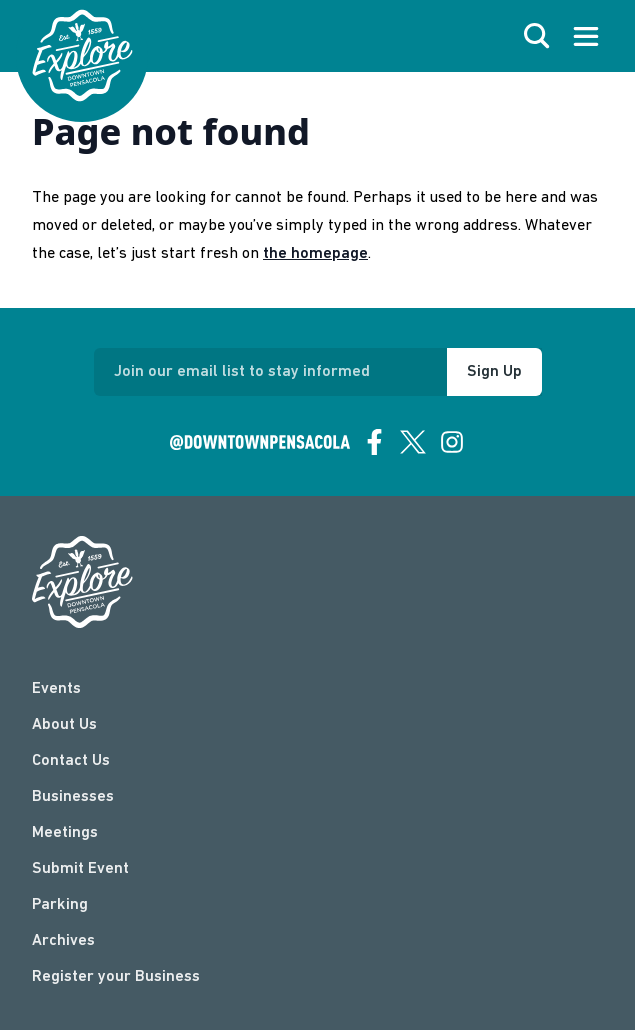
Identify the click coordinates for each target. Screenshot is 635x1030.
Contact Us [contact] (71, 761)
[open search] (537, 36)
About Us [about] (64, 725)
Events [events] (56, 689)
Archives (63, 941)
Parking (60, 905)
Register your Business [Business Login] (116, 977)
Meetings (65, 833)
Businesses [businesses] (73, 797)
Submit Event (80, 869)
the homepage (315, 254)
